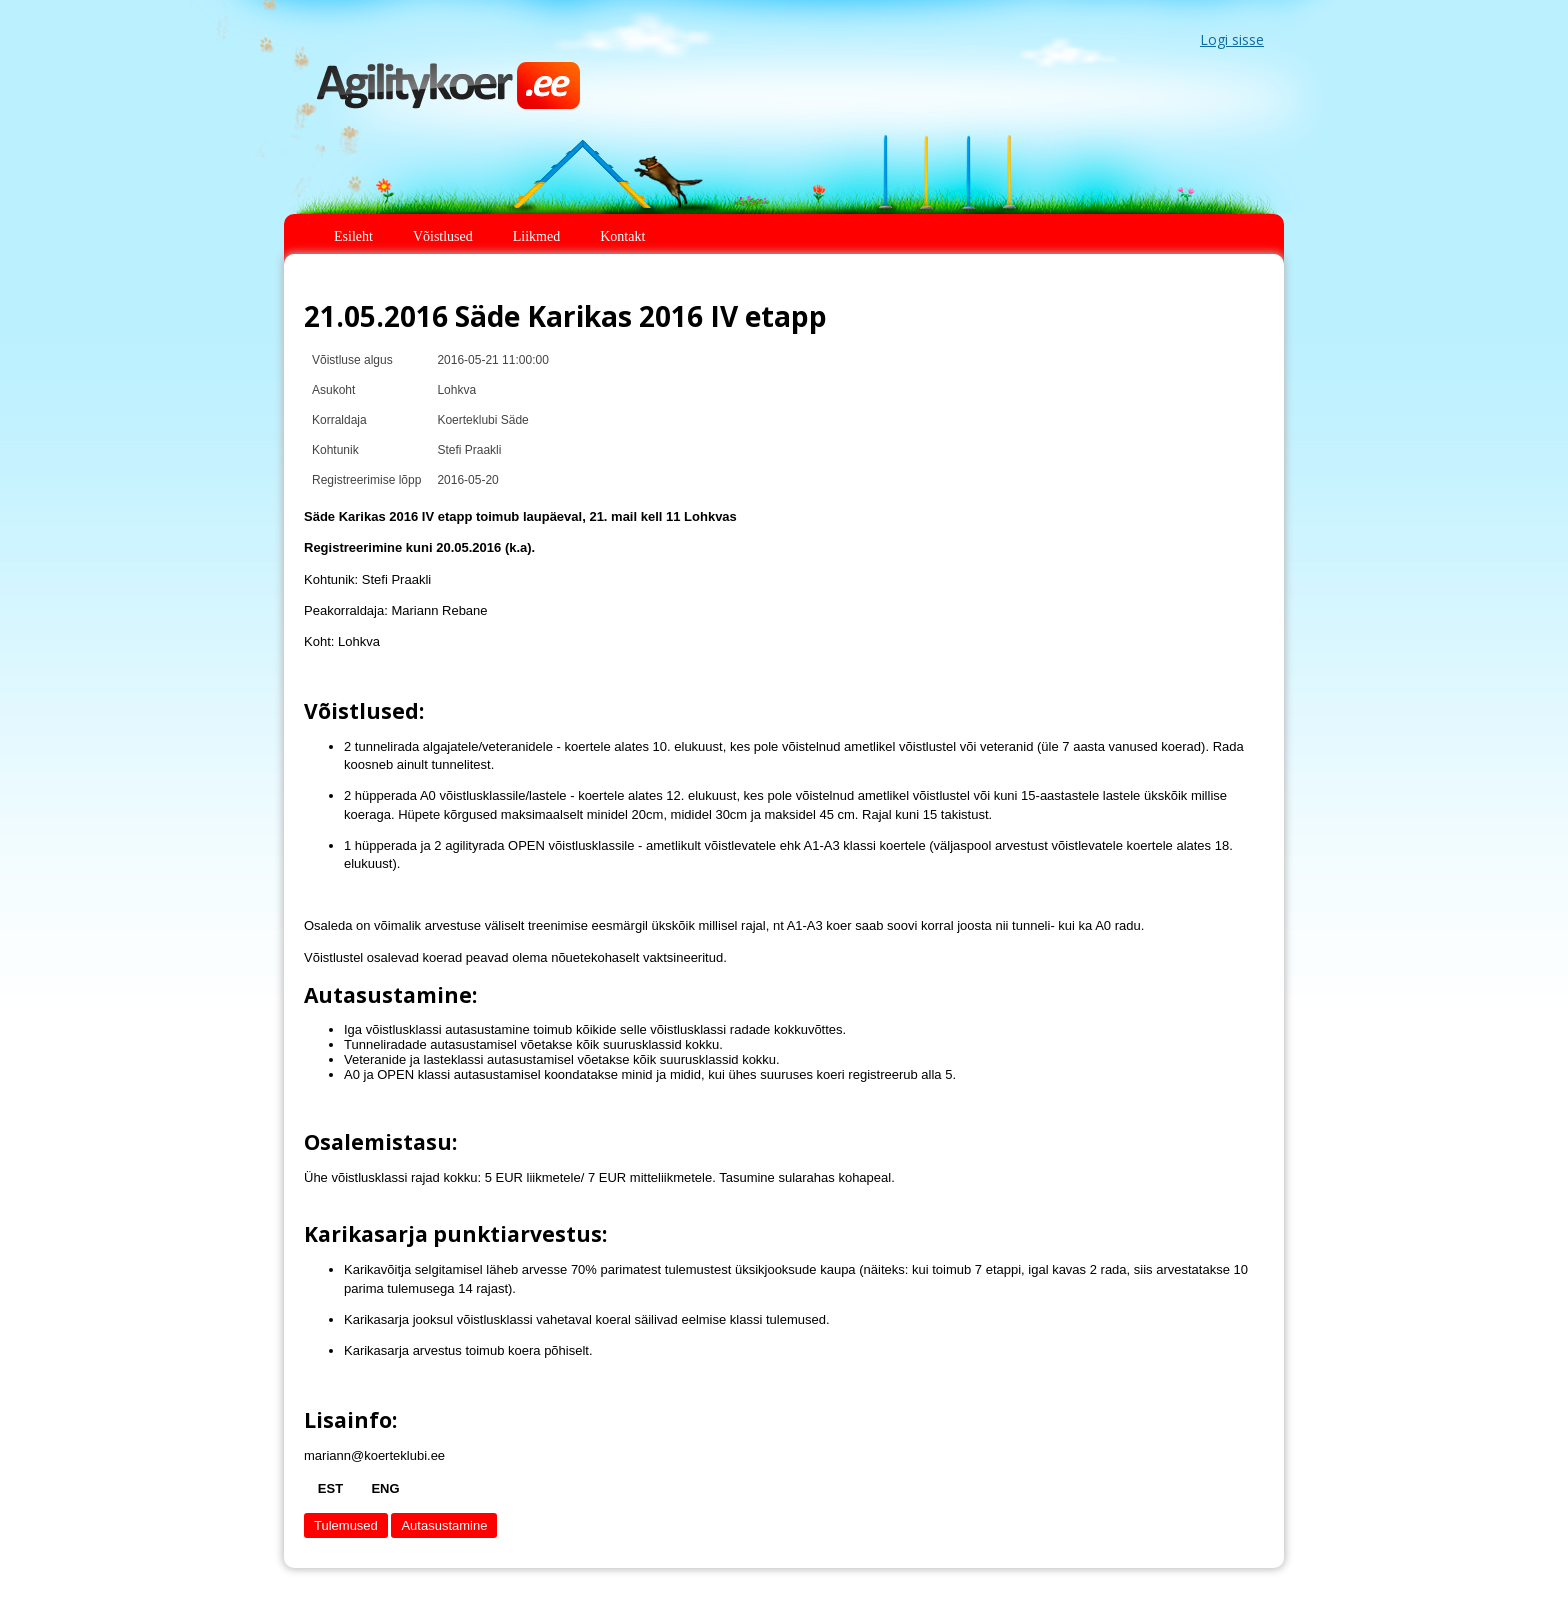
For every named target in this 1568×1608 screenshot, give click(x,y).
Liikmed (536, 236)
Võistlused (443, 236)
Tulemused (346, 1525)
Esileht (353, 236)
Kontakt (622, 236)
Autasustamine (444, 1525)
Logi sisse (1232, 39)
